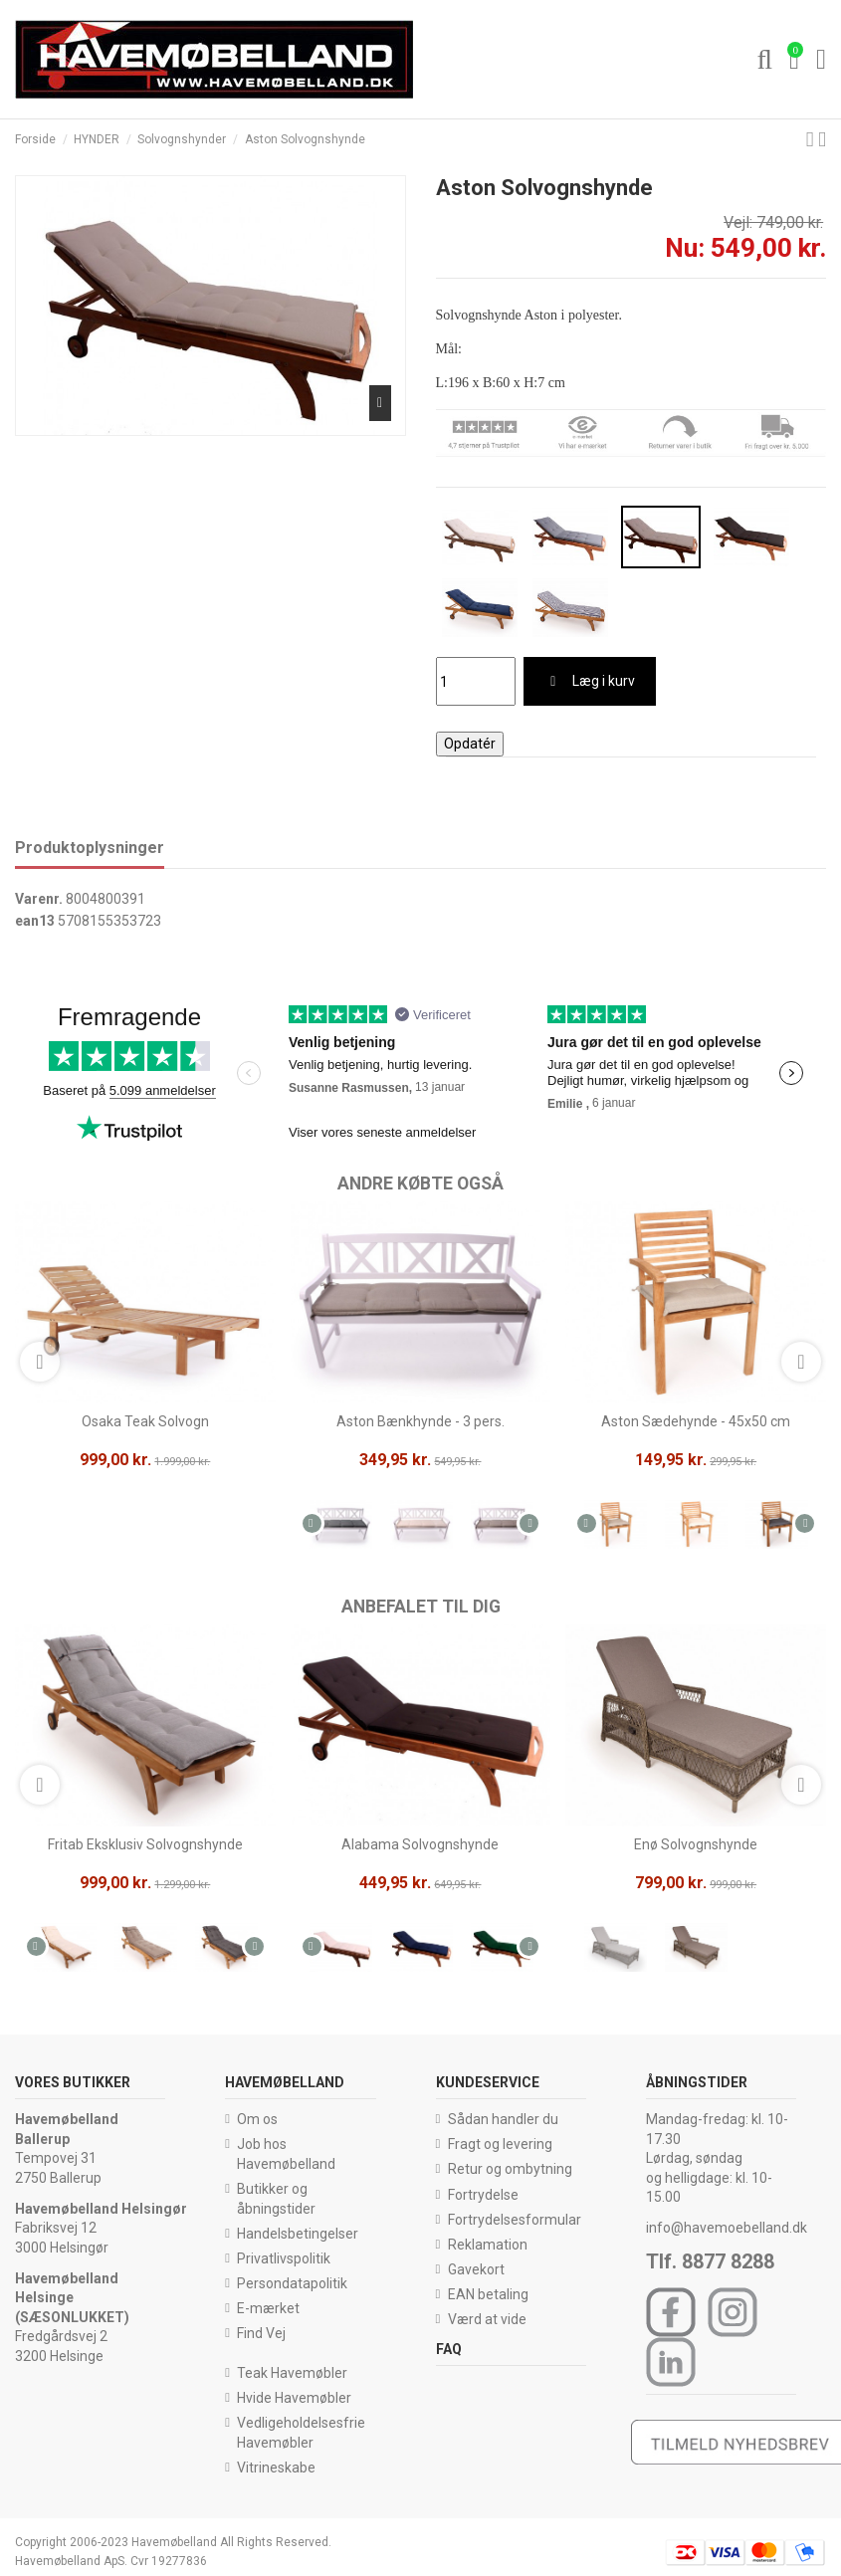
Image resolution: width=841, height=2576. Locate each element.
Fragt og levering (500, 2144)
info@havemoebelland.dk (726, 2228)
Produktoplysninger (89, 847)
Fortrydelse (483, 2195)
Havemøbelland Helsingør (101, 2209)
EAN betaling (488, 2294)
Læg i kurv (589, 681)
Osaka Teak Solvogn (145, 1421)
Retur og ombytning (510, 2169)
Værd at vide (487, 2319)
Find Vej (261, 2333)
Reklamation (487, 2245)
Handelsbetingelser (297, 2234)
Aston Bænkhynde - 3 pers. (420, 1421)
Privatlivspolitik (283, 2258)
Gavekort (476, 2269)
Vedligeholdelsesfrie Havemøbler (301, 2433)
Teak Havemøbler (292, 2373)
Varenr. (39, 899)
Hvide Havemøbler (294, 2398)
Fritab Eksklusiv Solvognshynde (145, 1844)
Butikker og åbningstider (276, 2199)
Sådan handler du (503, 2119)
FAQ (449, 2349)
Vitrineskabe (276, 2467)
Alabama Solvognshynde (420, 1844)
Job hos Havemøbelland (286, 2154)
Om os (257, 2119)
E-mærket (268, 2308)
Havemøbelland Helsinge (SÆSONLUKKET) (72, 2297)
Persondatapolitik (292, 2283)
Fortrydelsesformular (514, 2220)
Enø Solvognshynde (695, 1844)
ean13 (35, 921)
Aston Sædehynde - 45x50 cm (695, 1421)
